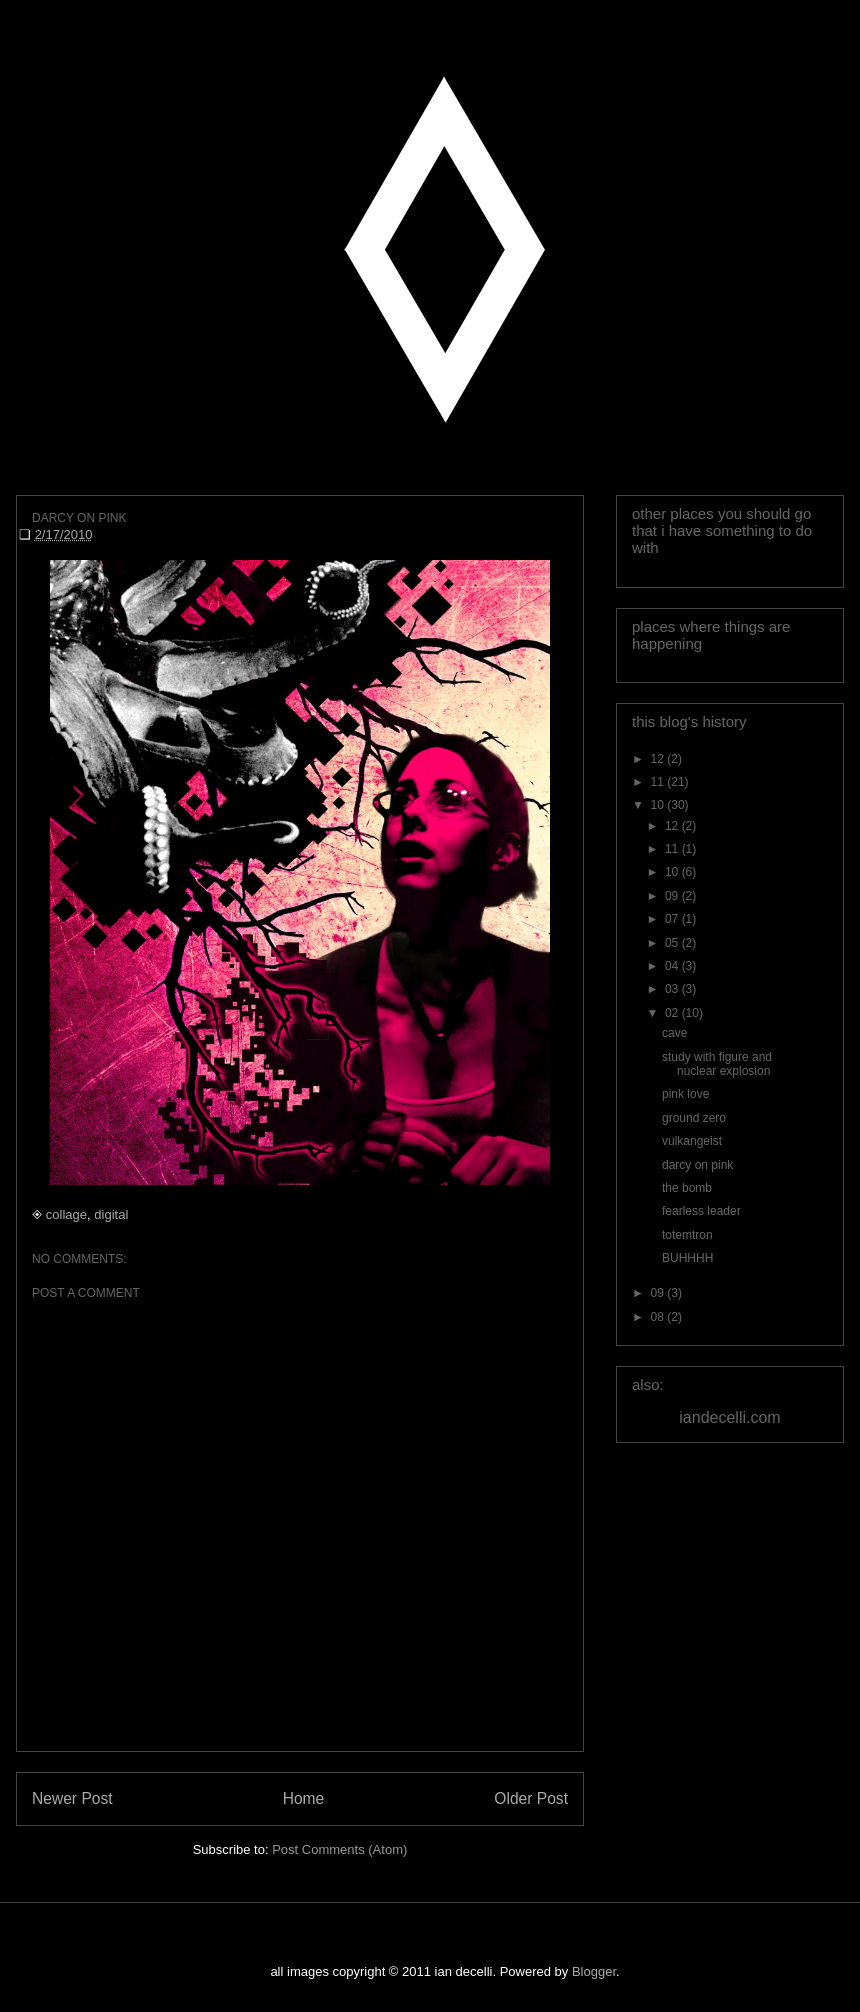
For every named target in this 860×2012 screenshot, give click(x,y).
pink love (685, 1094)
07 (673, 919)
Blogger (594, 1971)
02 (673, 1013)
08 (659, 1317)
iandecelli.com (729, 1417)
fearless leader (701, 1211)
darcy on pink (697, 1165)
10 (659, 805)
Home (304, 1798)
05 (673, 943)
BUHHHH (687, 1258)
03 (673, 989)
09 (673, 896)
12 (659, 759)
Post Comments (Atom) (339, 1849)
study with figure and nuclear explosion (717, 1064)
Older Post (531, 1798)
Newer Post (72, 1798)
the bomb (687, 1188)
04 (673, 966)
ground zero (694, 1118)
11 (659, 782)
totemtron (687, 1235)
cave (674, 1033)
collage (66, 1214)
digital (111, 1214)
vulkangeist (692, 1141)
